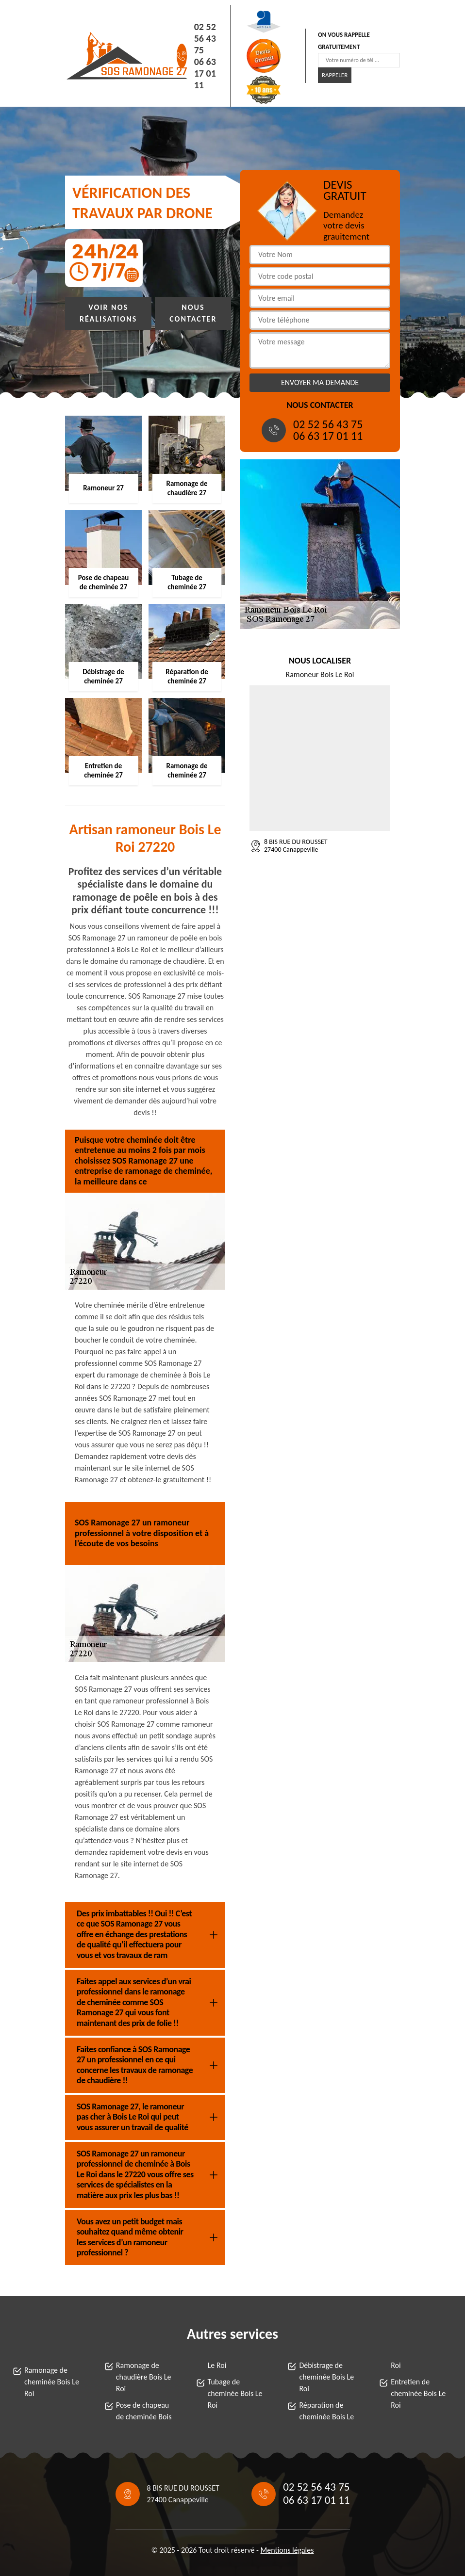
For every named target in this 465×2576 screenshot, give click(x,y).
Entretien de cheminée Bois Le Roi (418, 2393)
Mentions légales (287, 2550)
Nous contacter (192, 313)
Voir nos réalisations (108, 313)
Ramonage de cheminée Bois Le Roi (51, 2381)
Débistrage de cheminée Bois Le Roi (326, 2377)
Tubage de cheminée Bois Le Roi (235, 2393)
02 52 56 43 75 (205, 38)
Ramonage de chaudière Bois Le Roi (143, 2377)
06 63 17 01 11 (205, 73)
